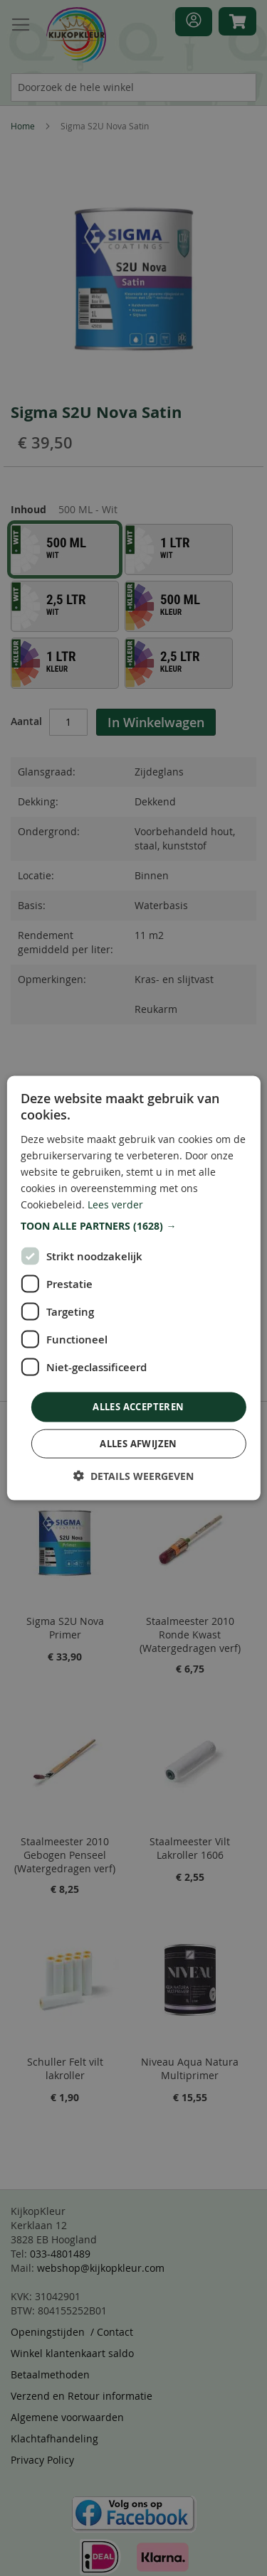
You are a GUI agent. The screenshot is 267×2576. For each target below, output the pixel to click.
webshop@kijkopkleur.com (100, 2268)
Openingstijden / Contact (72, 2332)
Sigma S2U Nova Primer (65, 1627)
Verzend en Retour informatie (81, 2396)
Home (23, 126)
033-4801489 (60, 2253)
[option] (65, 549)
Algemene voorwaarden (67, 2417)
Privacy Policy (42, 2460)
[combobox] (133, 87)
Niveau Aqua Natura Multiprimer (190, 2068)
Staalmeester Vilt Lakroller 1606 (190, 1848)
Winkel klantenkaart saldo (72, 2353)
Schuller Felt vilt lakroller (65, 2068)
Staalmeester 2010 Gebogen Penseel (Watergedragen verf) (64, 1855)
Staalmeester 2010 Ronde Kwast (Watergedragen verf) (190, 1634)
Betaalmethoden (50, 2374)
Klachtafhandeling (54, 2438)
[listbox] (133, 609)
